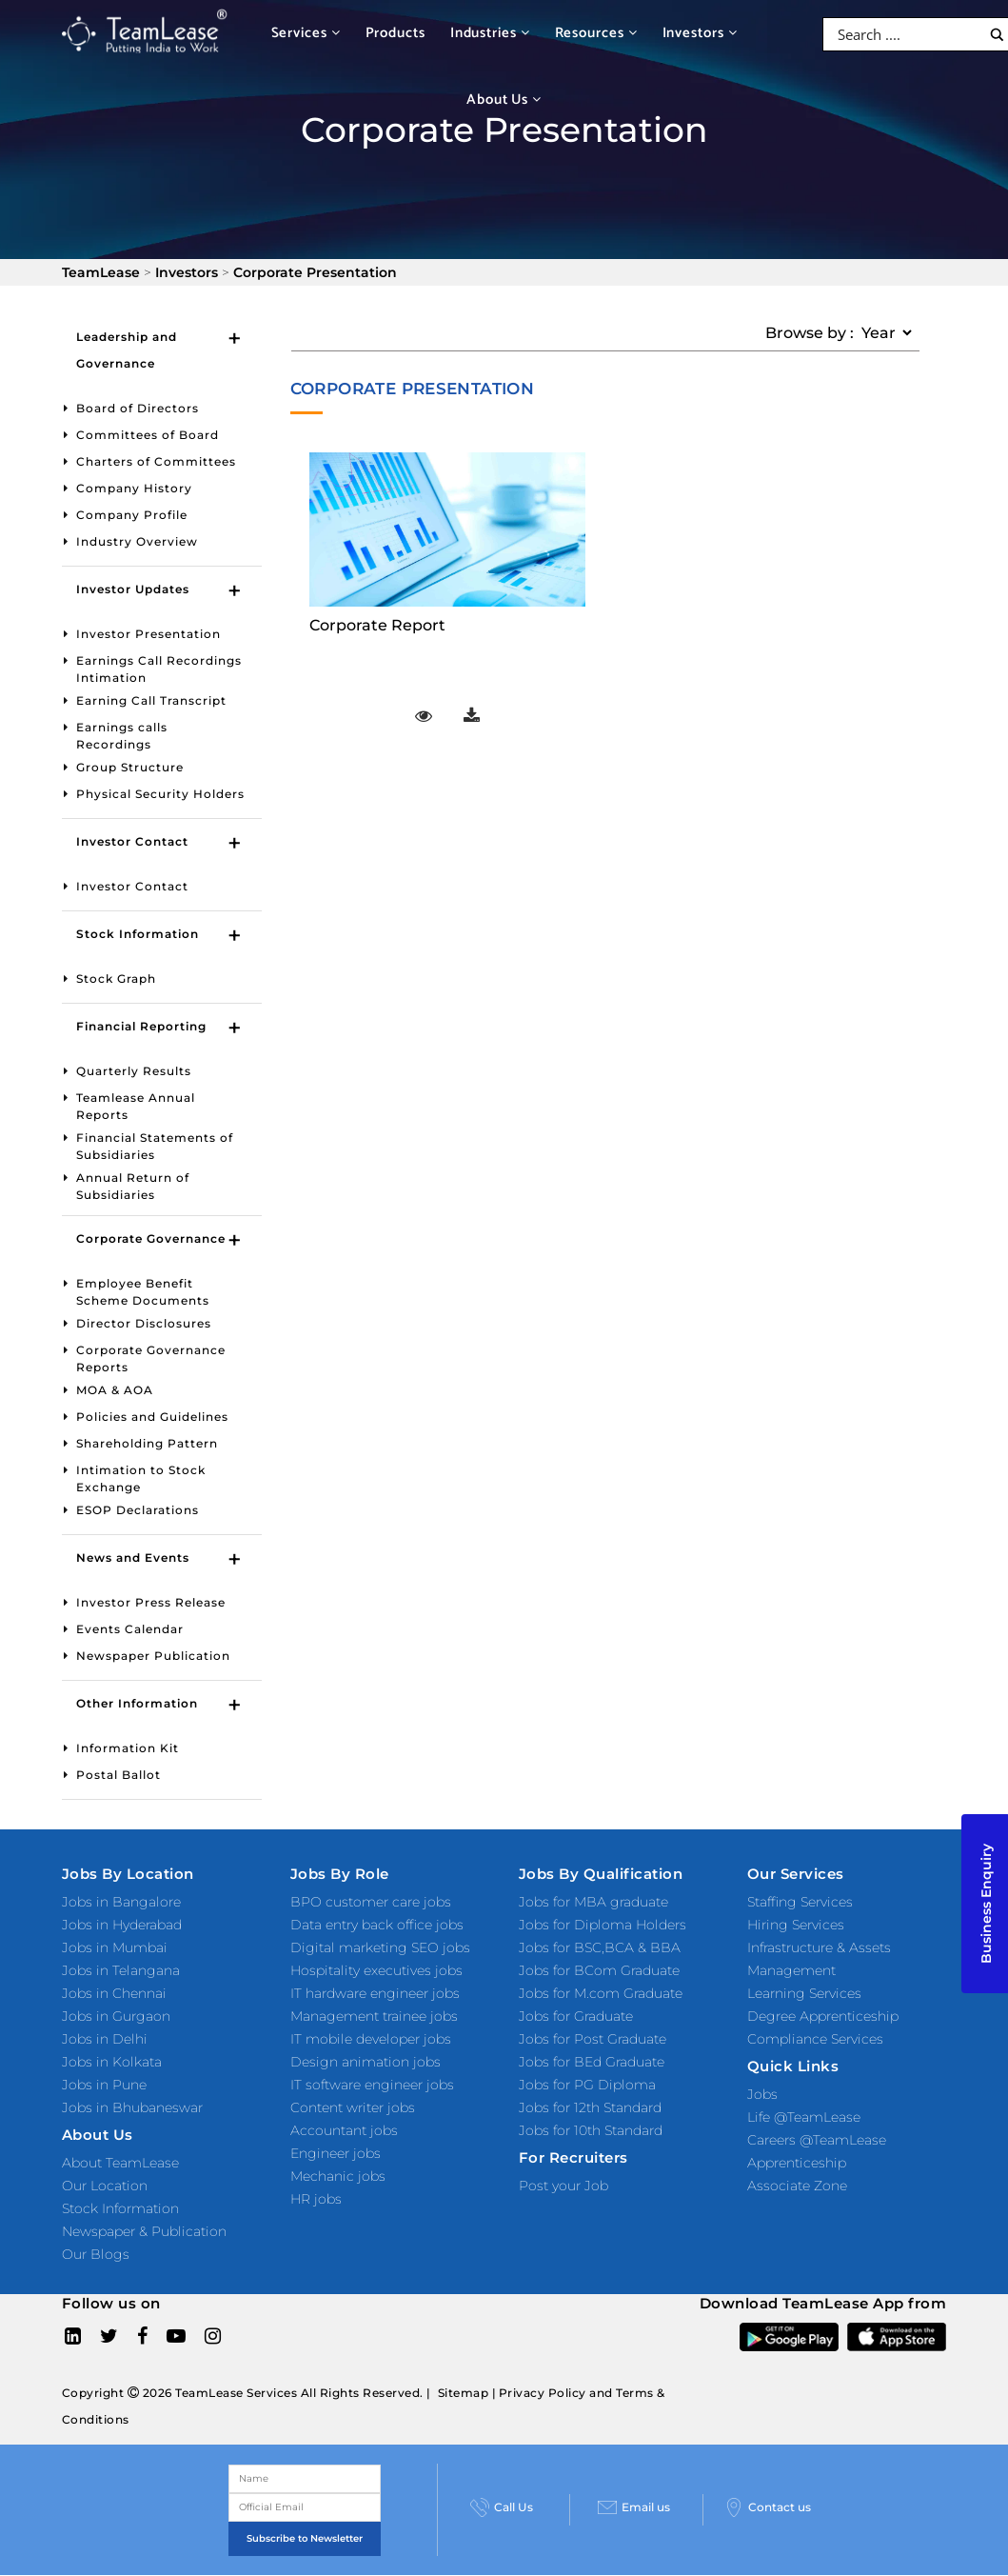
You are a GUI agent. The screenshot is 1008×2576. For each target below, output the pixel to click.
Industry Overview (137, 541)
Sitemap (463, 2393)
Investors (700, 33)
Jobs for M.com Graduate (600, 1993)
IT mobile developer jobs (370, 2038)
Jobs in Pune (104, 2084)
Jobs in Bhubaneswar (132, 2107)
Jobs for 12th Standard (590, 2107)
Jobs (762, 2094)
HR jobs (316, 2198)
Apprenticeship (796, 2162)
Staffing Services (800, 1901)
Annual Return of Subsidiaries (132, 1186)
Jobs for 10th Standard (590, 2130)
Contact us (767, 2507)
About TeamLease (120, 2162)
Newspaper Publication (153, 1655)
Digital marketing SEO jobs (380, 1947)
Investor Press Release (151, 1602)
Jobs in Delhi (105, 2038)
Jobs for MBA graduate (593, 1901)
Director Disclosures (143, 1323)
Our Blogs (95, 2254)
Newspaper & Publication (144, 2231)
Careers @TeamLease (816, 2139)
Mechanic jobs (337, 2176)
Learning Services (804, 1993)
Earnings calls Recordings (122, 735)
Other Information (137, 1703)
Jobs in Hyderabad (122, 1924)
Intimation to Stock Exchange (141, 1478)
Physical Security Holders (160, 794)
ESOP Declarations (137, 1510)
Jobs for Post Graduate (592, 2038)
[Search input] (907, 34)
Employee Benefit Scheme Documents (142, 1292)
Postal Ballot (118, 1774)
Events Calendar (130, 1629)
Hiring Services (795, 1924)
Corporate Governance (151, 1238)
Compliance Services (815, 2038)
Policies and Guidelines (152, 1416)
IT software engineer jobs (372, 2084)
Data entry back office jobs (377, 1924)
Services (306, 33)
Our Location (105, 2185)
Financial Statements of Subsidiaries (154, 1146)
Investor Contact (132, 841)
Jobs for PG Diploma (587, 2084)
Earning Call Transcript (151, 700)
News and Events (132, 1557)
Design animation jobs (365, 2061)
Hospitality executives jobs (376, 1970)
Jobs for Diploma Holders (602, 1924)
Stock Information (137, 934)
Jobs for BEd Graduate (591, 2061)
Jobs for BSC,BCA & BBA (600, 1947)
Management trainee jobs (374, 2016)
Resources (596, 33)
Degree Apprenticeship (823, 2016)
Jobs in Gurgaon (116, 2016)
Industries (490, 33)
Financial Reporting (141, 1026)
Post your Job (563, 2185)
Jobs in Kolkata (112, 2061)
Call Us (501, 2507)
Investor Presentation (148, 634)
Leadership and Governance (126, 349)
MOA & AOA (114, 1390)
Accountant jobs (344, 2130)
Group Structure (130, 767)
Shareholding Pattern (147, 1443)
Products (395, 33)
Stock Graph (116, 978)
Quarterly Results (133, 1071)
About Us (504, 99)
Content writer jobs (352, 2107)
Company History (134, 488)
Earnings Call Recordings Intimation (159, 669)
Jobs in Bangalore (121, 1901)
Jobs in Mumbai (115, 1947)
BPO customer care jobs (370, 1901)
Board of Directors (137, 408)
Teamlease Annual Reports (135, 1106)
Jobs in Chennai (114, 1993)
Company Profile (132, 515)
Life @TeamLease (803, 2117)
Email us (634, 2507)
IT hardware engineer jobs (375, 1993)
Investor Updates (132, 589)
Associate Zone (797, 2185)
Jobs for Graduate (576, 2016)
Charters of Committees (156, 461)
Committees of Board (147, 435)
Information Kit (127, 1748)
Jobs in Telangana (121, 1970)
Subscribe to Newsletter (305, 2538)
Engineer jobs (335, 2153)
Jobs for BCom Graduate (599, 1970)
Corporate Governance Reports (151, 1358)
